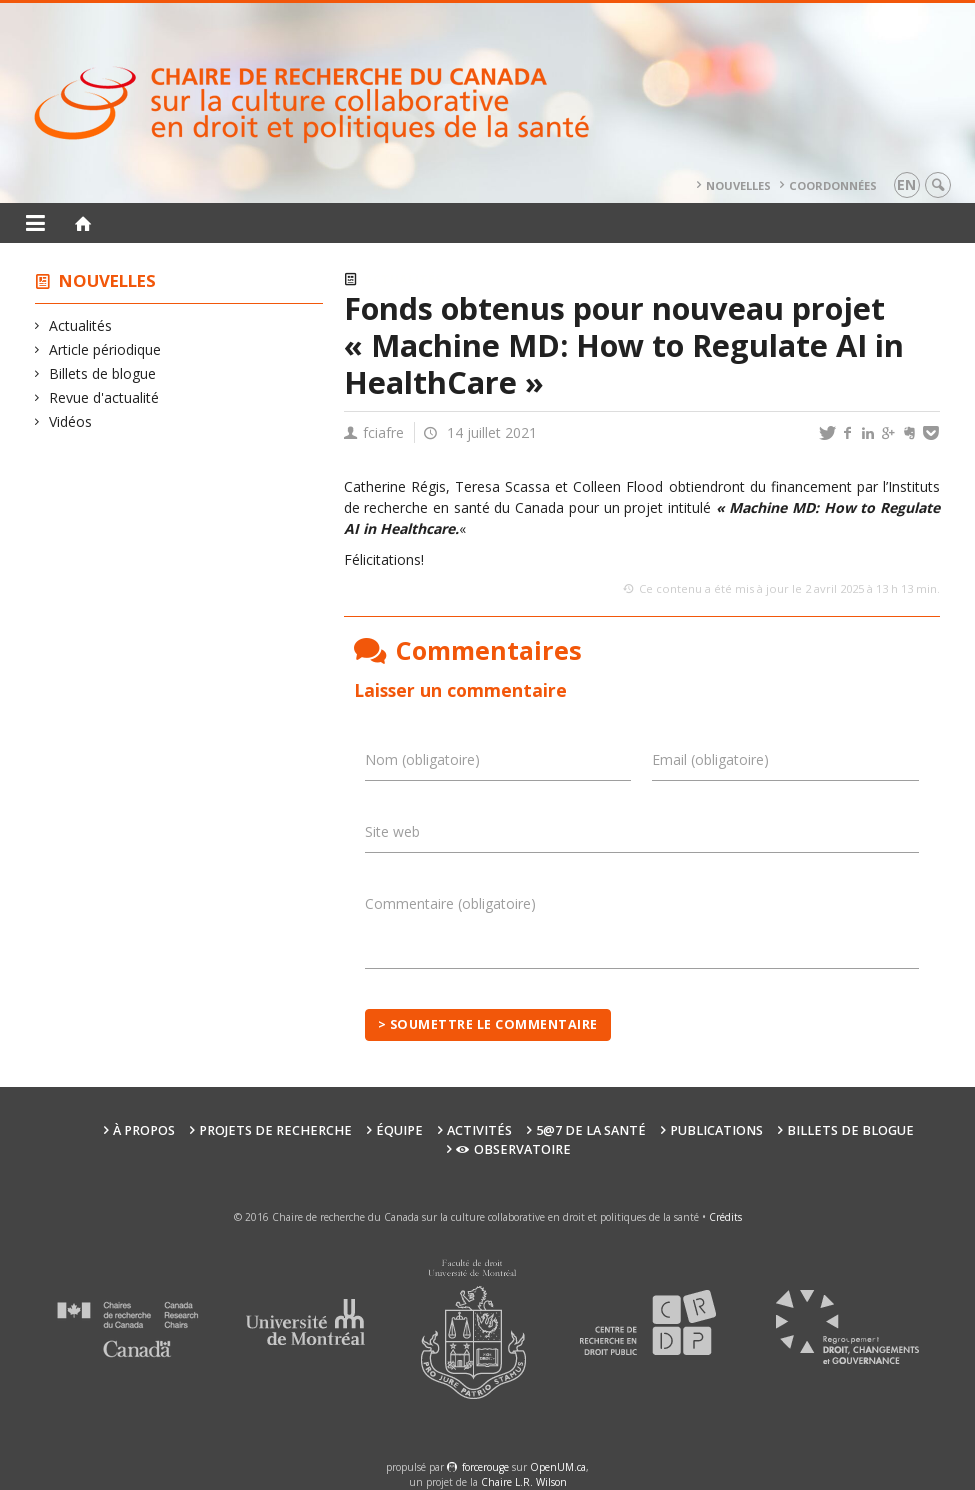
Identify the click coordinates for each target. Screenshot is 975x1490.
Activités (479, 1130)
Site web (392, 831)
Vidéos (71, 421)
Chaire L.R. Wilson (524, 1482)
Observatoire (513, 1149)
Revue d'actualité (104, 397)
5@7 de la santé (591, 1130)
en (906, 184)
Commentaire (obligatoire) (450, 903)
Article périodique (105, 349)
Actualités (81, 325)
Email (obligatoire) (710, 759)
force (485, 1467)
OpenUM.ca (558, 1467)
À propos (144, 1130)
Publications (716, 1130)
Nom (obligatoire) (422, 759)
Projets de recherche (275, 1130)
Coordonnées (833, 185)
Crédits (725, 1217)
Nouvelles (738, 185)
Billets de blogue (103, 373)
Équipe (399, 1130)
